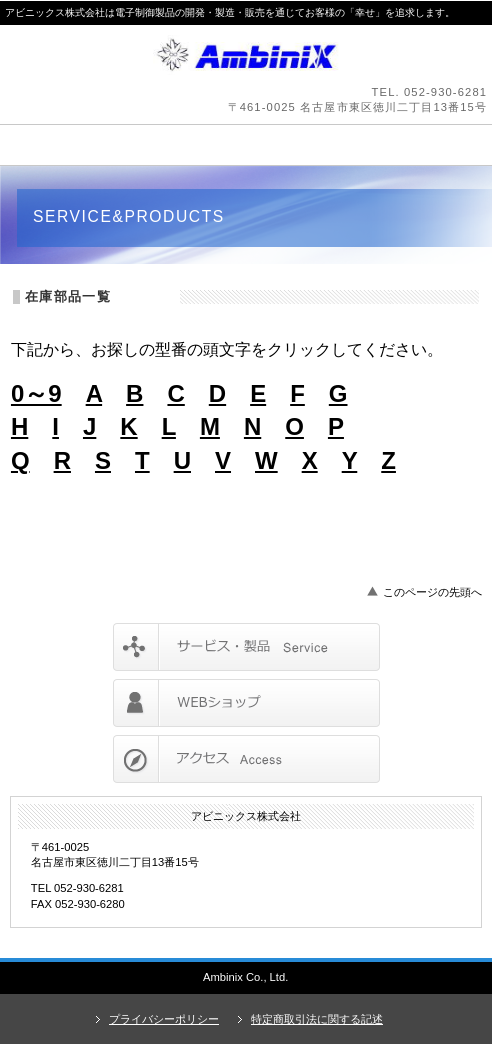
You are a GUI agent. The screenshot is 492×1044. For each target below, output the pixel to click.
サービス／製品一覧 (246, 647)
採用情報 (246, 703)
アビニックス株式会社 (246, 55)
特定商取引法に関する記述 (317, 1019)
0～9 (36, 393)
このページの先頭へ (432, 592)
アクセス (246, 759)
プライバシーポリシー (164, 1019)
